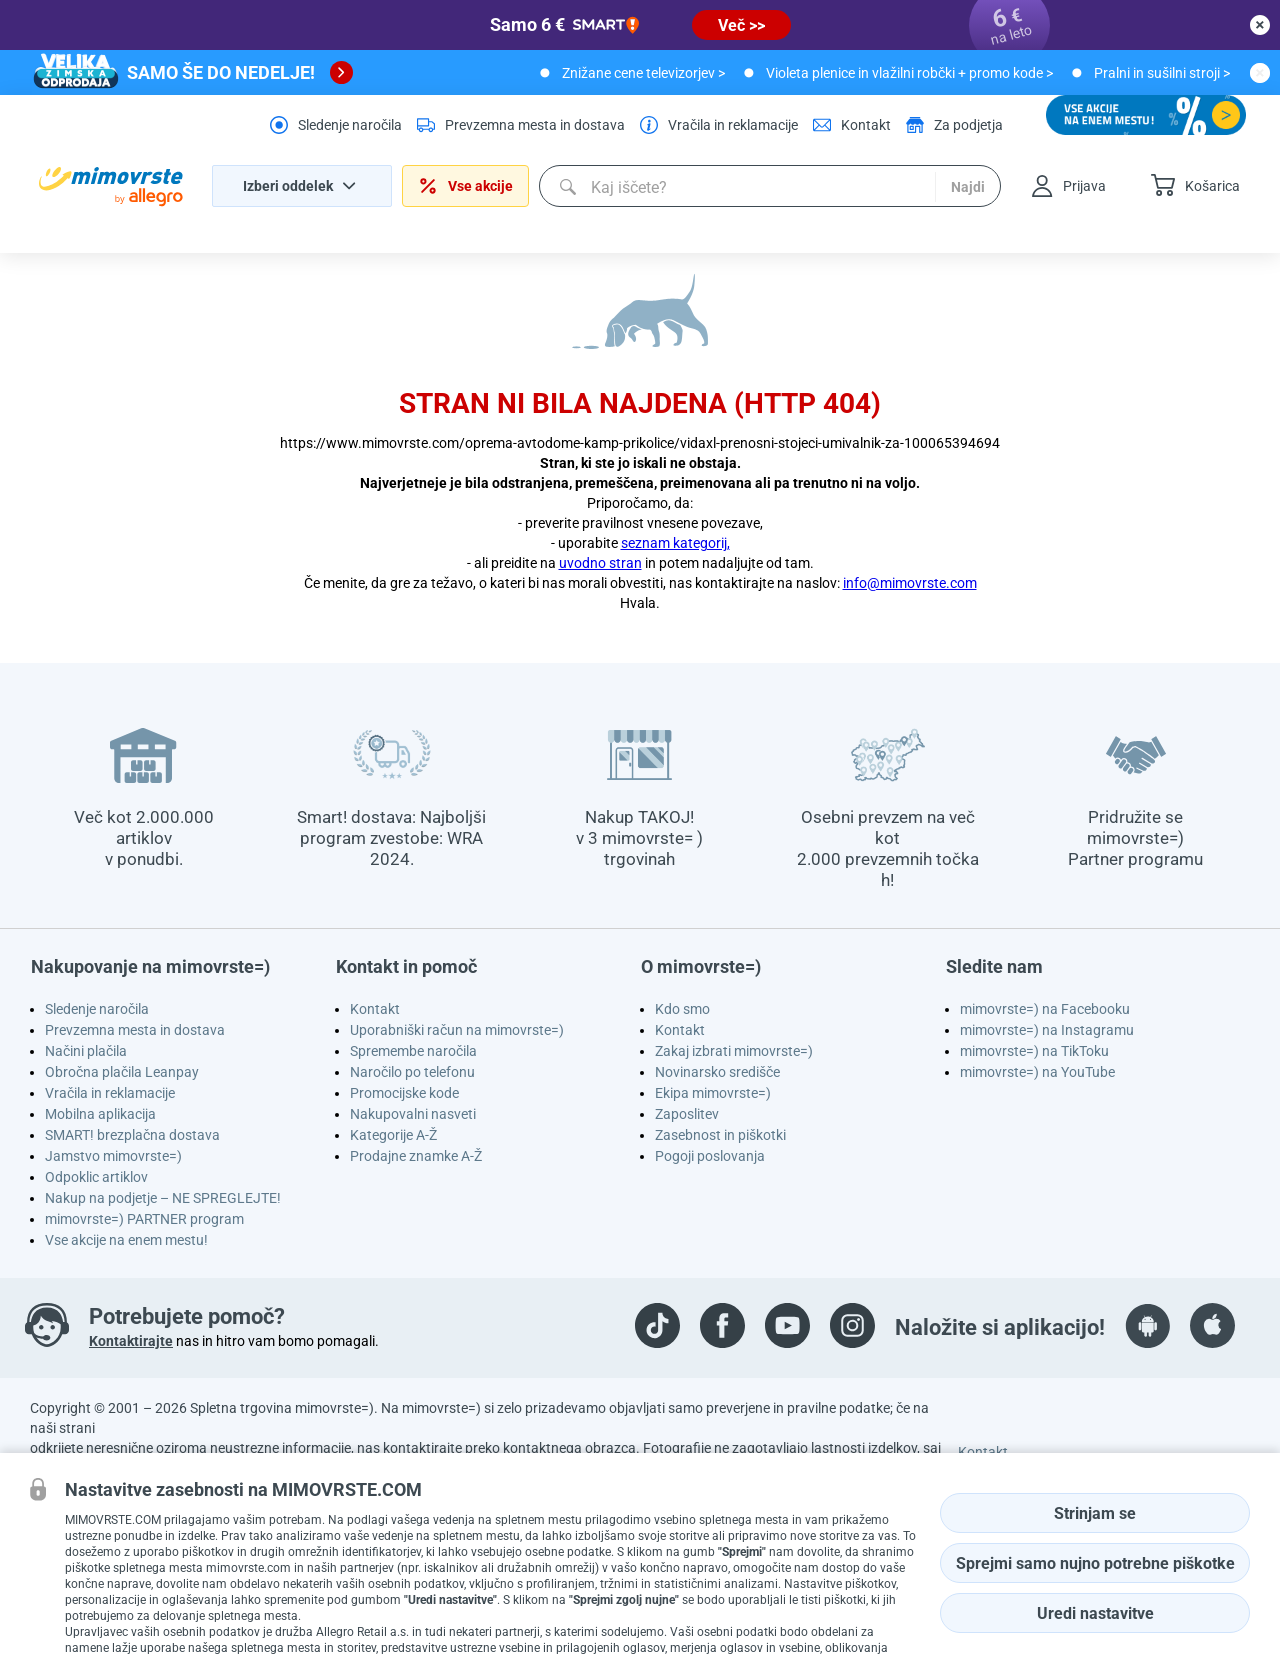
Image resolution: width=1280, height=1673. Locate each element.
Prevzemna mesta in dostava (135, 1030)
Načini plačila (86, 1051)
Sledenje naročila (97, 1009)
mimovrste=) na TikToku (1034, 1051)
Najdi (968, 187)
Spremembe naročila (413, 1051)
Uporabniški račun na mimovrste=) (457, 1030)
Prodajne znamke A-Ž (416, 1156)
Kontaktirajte (131, 1341)
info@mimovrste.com (910, 583)
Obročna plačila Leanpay (122, 1072)
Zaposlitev (687, 1114)
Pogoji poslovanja (710, 1156)
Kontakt (375, 1009)
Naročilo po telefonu (412, 1072)
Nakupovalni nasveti (413, 1114)
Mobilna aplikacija (100, 1114)
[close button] (1260, 25)
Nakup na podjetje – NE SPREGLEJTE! (163, 1198)
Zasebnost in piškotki (720, 1135)
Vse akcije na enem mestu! (126, 1240)
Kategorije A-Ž (393, 1135)
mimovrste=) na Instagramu (1047, 1030)
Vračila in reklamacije (110, 1093)
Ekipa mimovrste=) (713, 1093)
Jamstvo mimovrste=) (113, 1156)
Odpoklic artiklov (96, 1177)
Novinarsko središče (717, 1072)
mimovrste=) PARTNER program (144, 1219)
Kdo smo (682, 1009)
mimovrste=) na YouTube (1037, 1072)
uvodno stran (600, 563)
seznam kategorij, (675, 543)
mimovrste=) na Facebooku (1045, 1009)
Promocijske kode (404, 1093)
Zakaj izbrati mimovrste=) (734, 1051)
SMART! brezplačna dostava (132, 1135)
